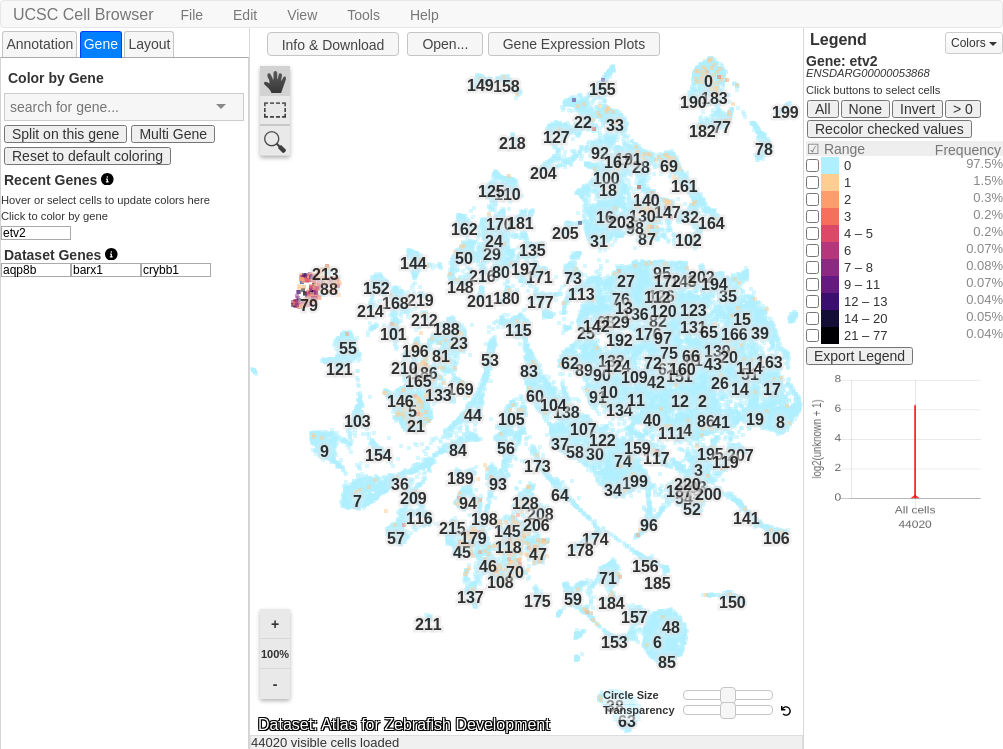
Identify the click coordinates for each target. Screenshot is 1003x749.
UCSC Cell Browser (83, 14)
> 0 (963, 109)
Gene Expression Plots (574, 44)
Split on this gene (65, 134)
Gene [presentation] (101, 44)
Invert (917, 109)
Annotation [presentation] (39, 44)
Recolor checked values (889, 129)
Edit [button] (245, 15)
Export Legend (859, 356)
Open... (445, 44)
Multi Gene (173, 134)
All (823, 109)
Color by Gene (56, 77)
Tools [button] (363, 15)
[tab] (39, 43)
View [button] (302, 15)
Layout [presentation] (149, 44)
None (865, 109)
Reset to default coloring (87, 156)
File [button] (191, 15)
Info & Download (333, 45)
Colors (974, 43)
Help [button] (424, 15)
